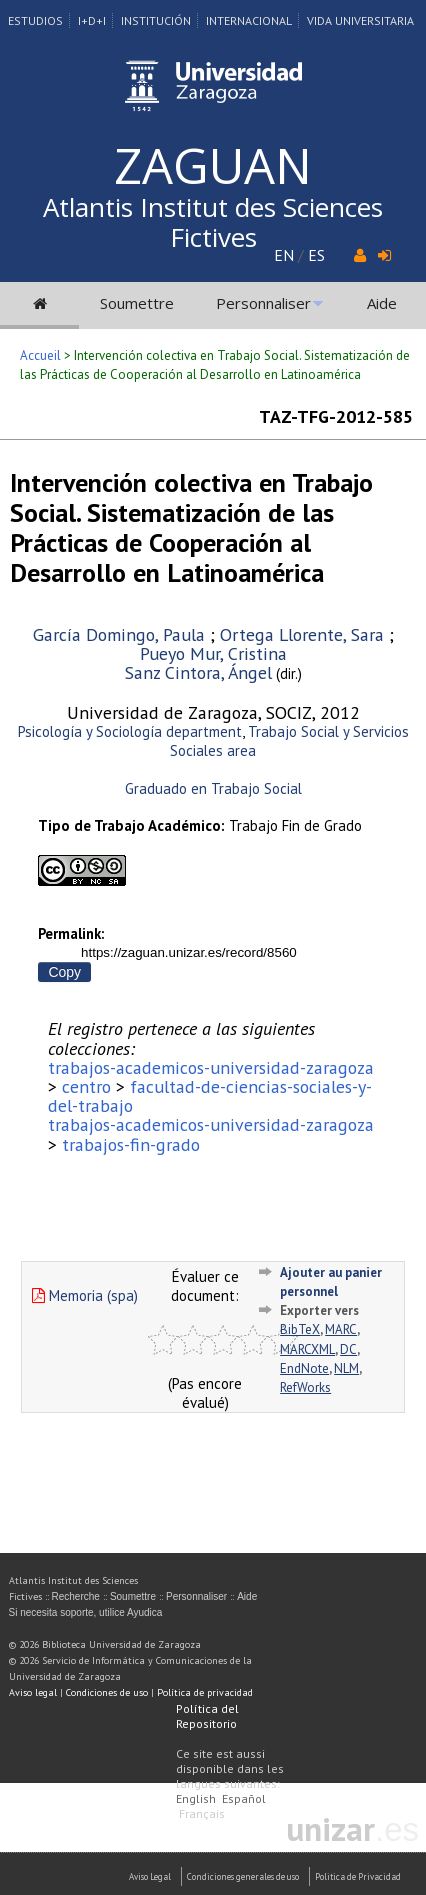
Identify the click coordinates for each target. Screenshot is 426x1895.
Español (244, 1798)
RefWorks (305, 1387)
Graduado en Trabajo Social (213, 788)
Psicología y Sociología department (130, 731)
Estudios (35, 20)
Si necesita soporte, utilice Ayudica (86, 1612)
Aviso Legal (150, 1876)
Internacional (249, 20)
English (196, 1798)
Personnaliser (263, 303)
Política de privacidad (205, 1692)
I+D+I (92, 20)
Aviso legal (33, 1692)
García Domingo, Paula (119, 634)
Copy (64, 972)
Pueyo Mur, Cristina (213, 653)
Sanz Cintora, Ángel (198, 672)
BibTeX (300, 1329)
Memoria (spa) (85, 1295)
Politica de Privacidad (358, 1876)
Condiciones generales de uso (243, 1876)
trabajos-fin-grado (131, 1144)
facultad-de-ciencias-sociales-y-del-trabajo (210, 1096)
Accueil (40, 355)
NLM (346, 1368)
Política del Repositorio (207, 1716)
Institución (156, 20)
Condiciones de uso (107, 1692)
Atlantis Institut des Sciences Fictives (213, 222)
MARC (341, 1329)
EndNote (304, 1368)
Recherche (76, 1596)
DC (348, 1349)
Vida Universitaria (360, 20)
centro (86, 1086)
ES (316, 255)
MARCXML (307, 1349)
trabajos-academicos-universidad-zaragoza (211, 1067)
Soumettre (137, 303)
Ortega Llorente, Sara (302, 634)
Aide (382, 303)
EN (284, 255)
